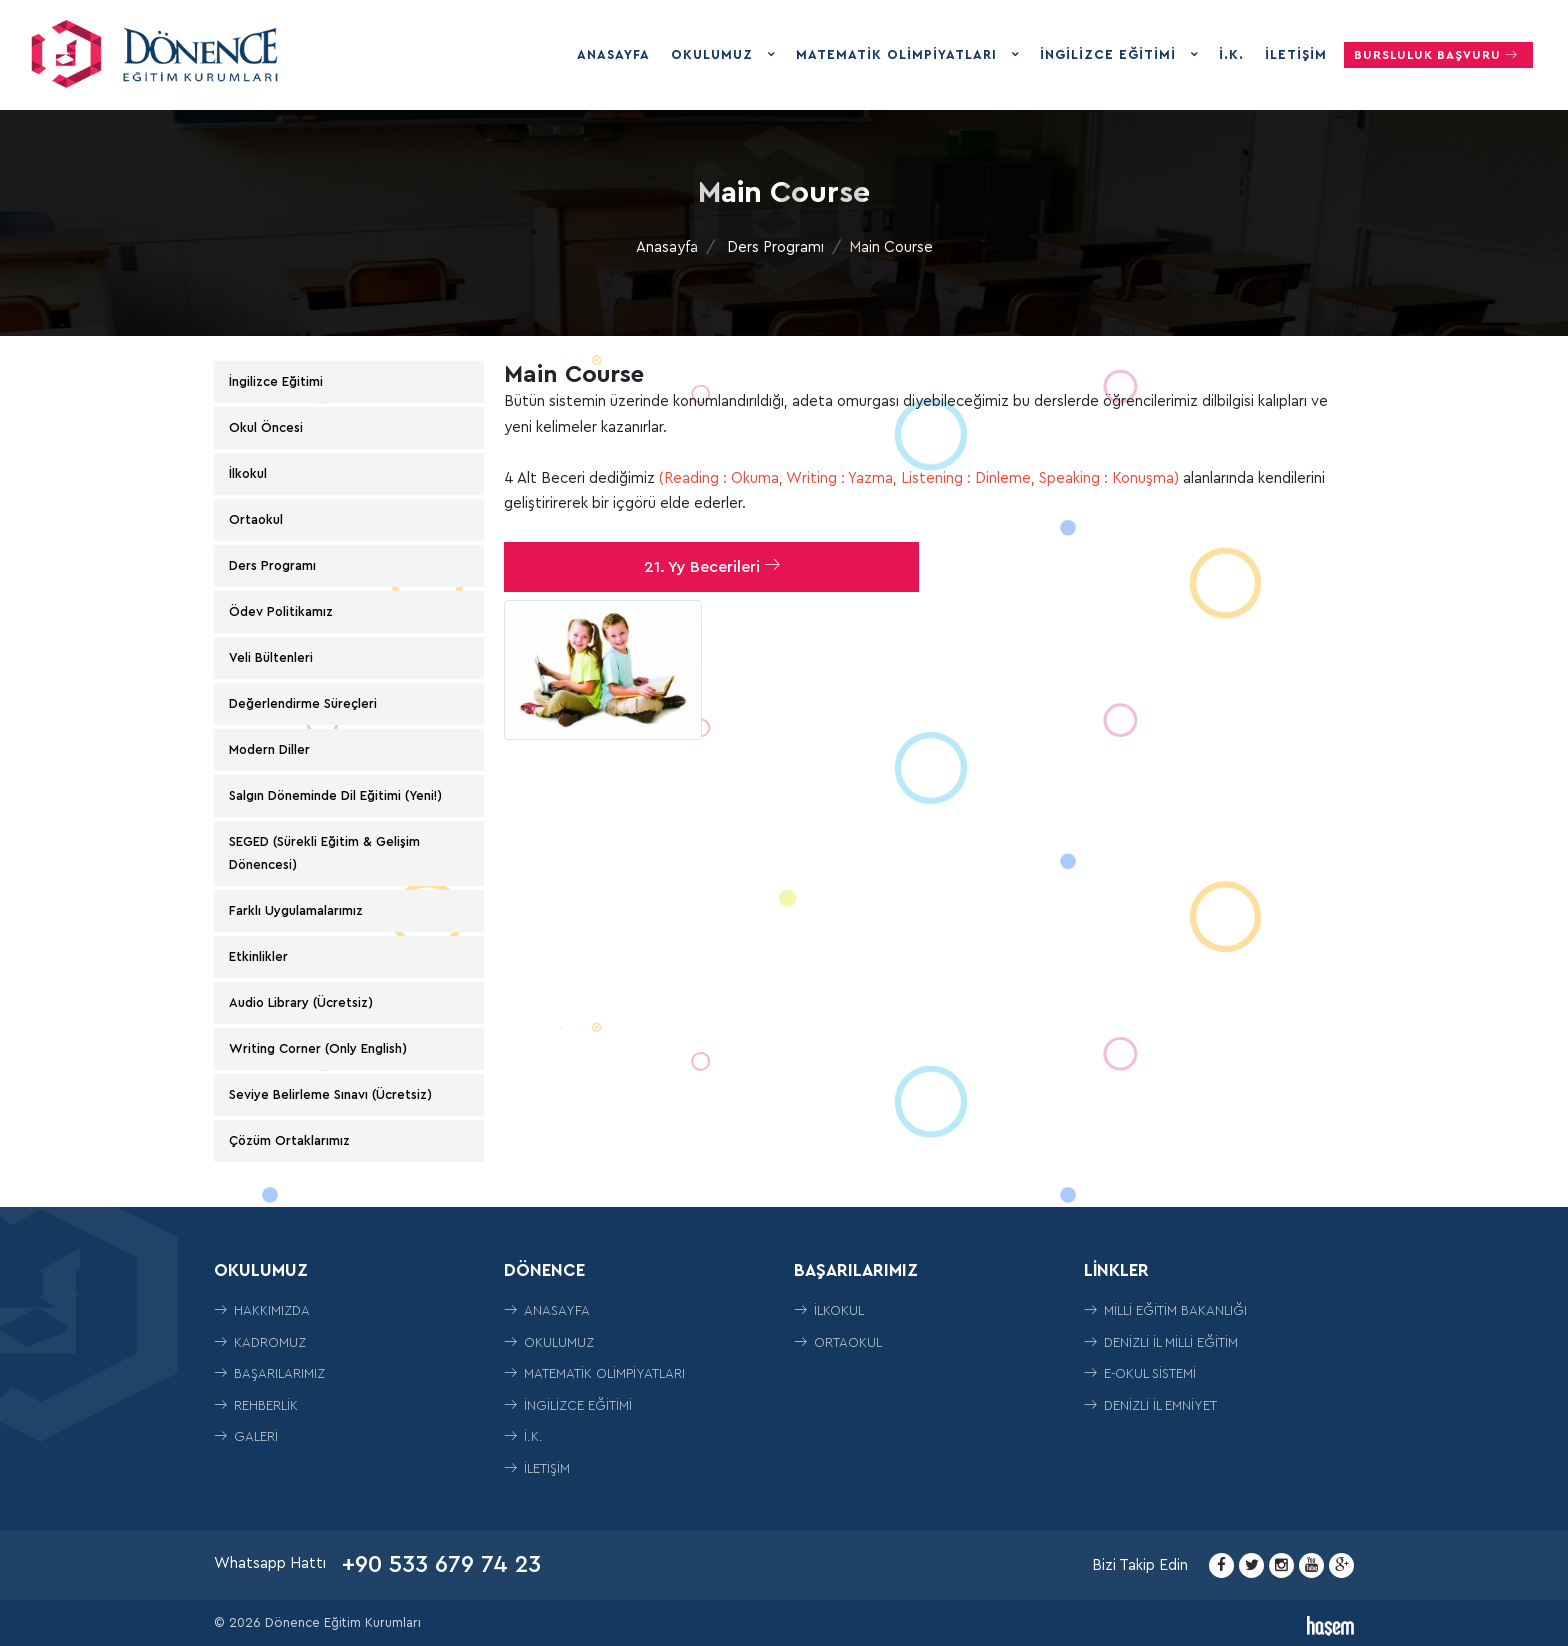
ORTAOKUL (838, 1342)
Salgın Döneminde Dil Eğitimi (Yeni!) (335, 795)
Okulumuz (714, 54)
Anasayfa (613, 54)
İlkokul (248, 473)
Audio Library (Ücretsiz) (301, 1002)
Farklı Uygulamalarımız (296, 910)
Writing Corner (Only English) (318, 1048)
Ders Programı (775, 247)
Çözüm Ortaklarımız (289, 1140)
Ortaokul (256, 519)
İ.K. (1231, 54)
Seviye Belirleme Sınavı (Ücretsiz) (330, 1094)
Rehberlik (256, 1405)
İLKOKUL (829, 1310)
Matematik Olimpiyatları (899, 54)
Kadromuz (260, 1342)
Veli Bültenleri (271, 657)
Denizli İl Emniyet (1150, 1405)
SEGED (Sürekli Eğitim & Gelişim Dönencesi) (324, 852)
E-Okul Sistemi (1140, 1373)
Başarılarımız (269, 1373)
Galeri (246, 1436)
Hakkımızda (262, 1310)
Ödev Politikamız (281, 611)
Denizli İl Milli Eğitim (1161, 1342)
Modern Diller (269, 749)
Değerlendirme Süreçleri (303, 703)
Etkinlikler (258, 956)
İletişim (1296, 54)
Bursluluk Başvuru (1438, 54)
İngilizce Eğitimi (1110, 54)
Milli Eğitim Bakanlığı (1165, 1310)
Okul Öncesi (266, 427)
